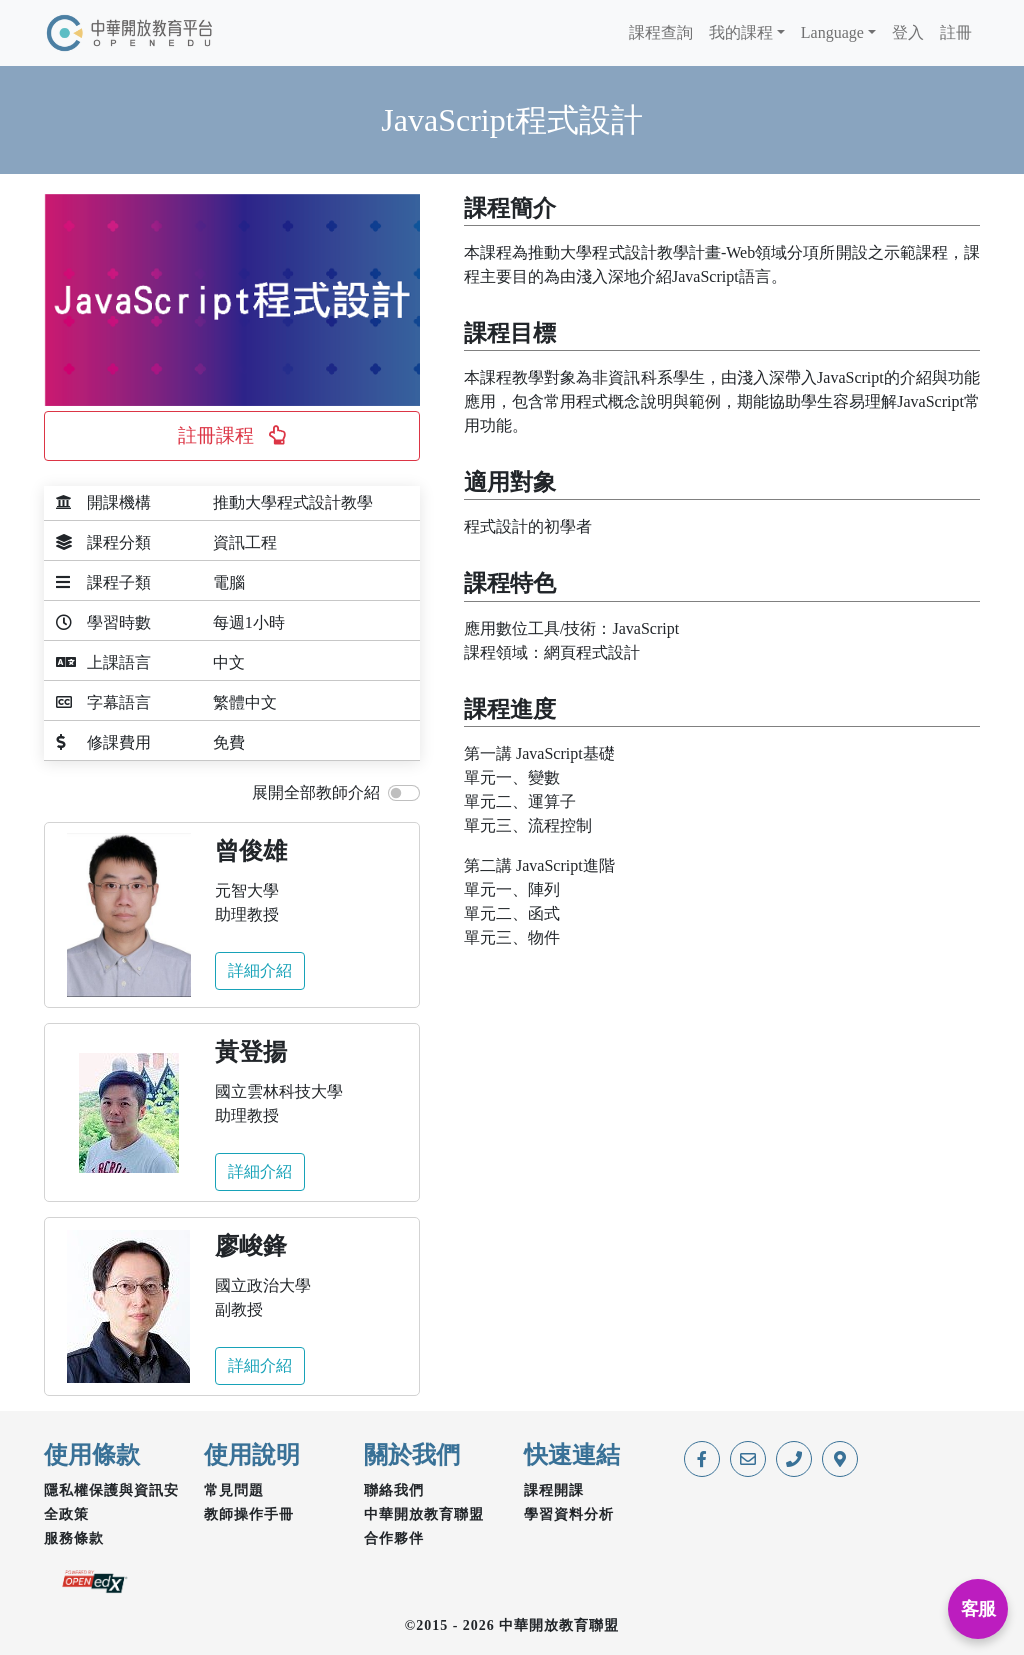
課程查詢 (661, 32)
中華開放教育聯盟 (424, 1514)
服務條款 (74, 1538)
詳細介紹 (260, 970)
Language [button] (832, 32)
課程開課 (554, 1490)
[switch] (404, 793)
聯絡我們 (394, 1490)
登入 (908, 32)
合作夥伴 (394, 1538)
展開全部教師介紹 (316, 792)
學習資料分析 (569, 1514)
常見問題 (234, 1490)
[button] (232, 436)
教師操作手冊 (249, 1514)
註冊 (956, 32)
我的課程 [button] (741, 32)
